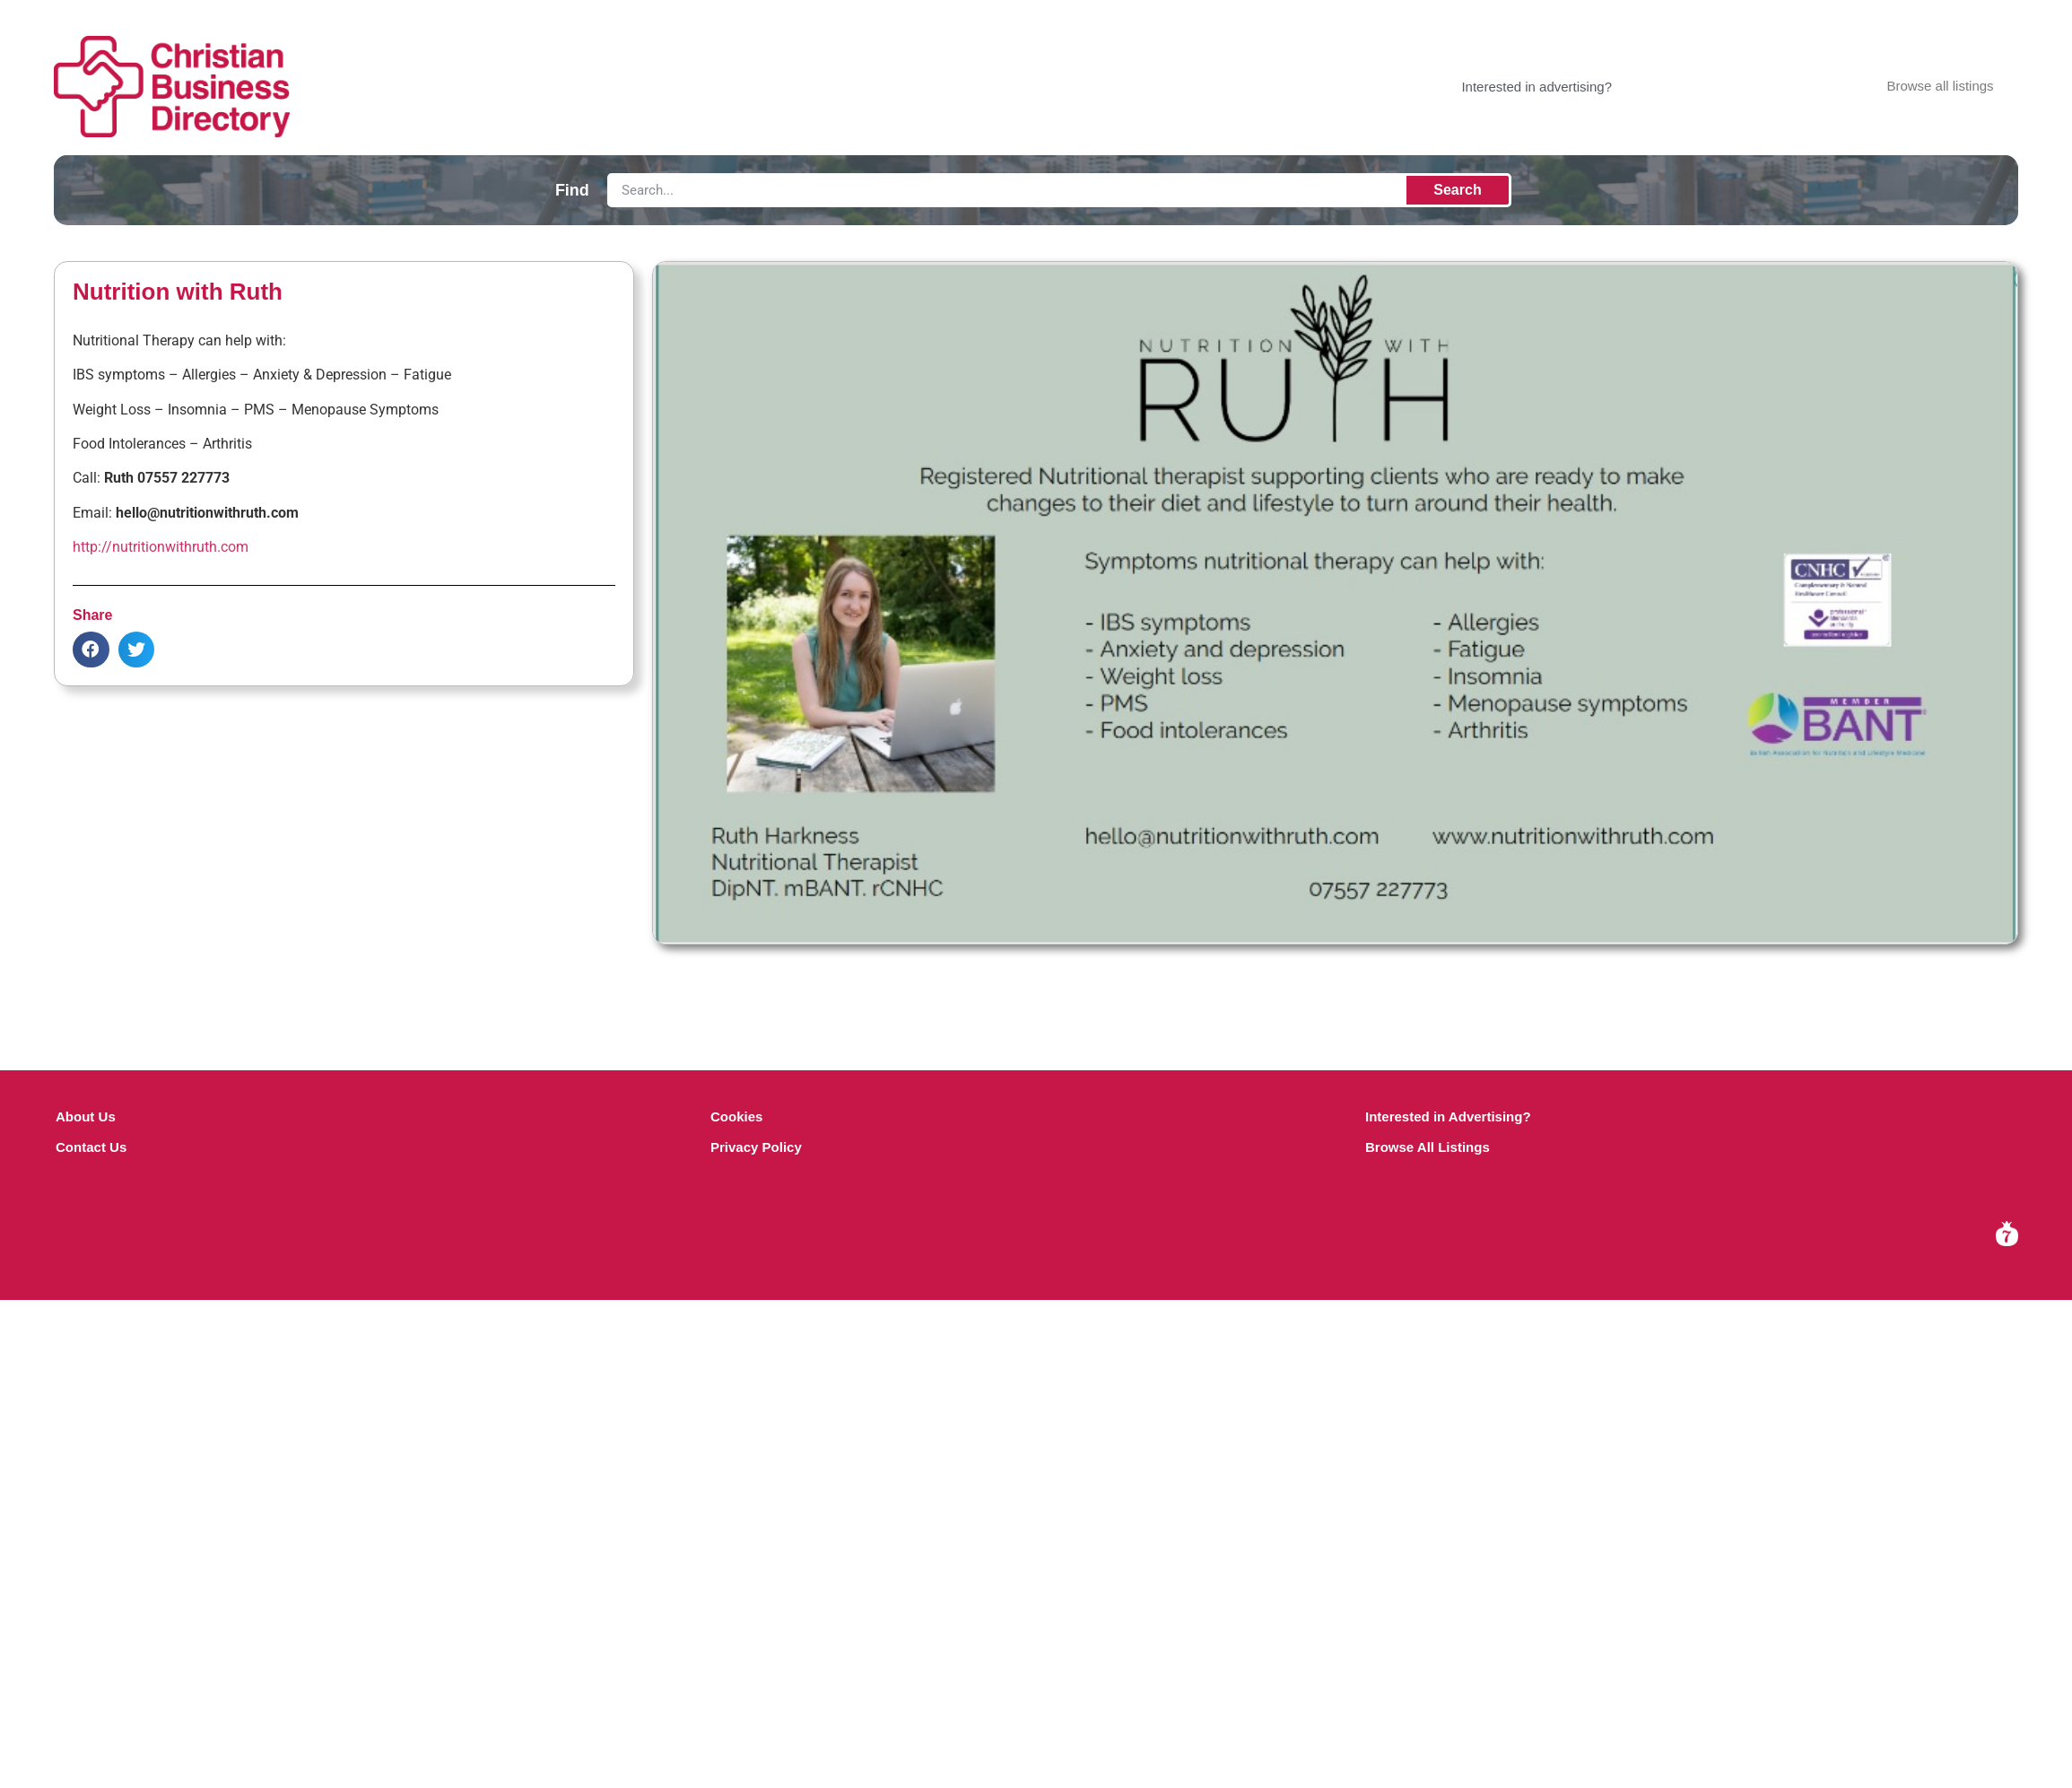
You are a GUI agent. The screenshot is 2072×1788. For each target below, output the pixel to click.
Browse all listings (1939, 85)
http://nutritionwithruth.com (160, 546)
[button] (91, 650)
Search (1457, 189)
